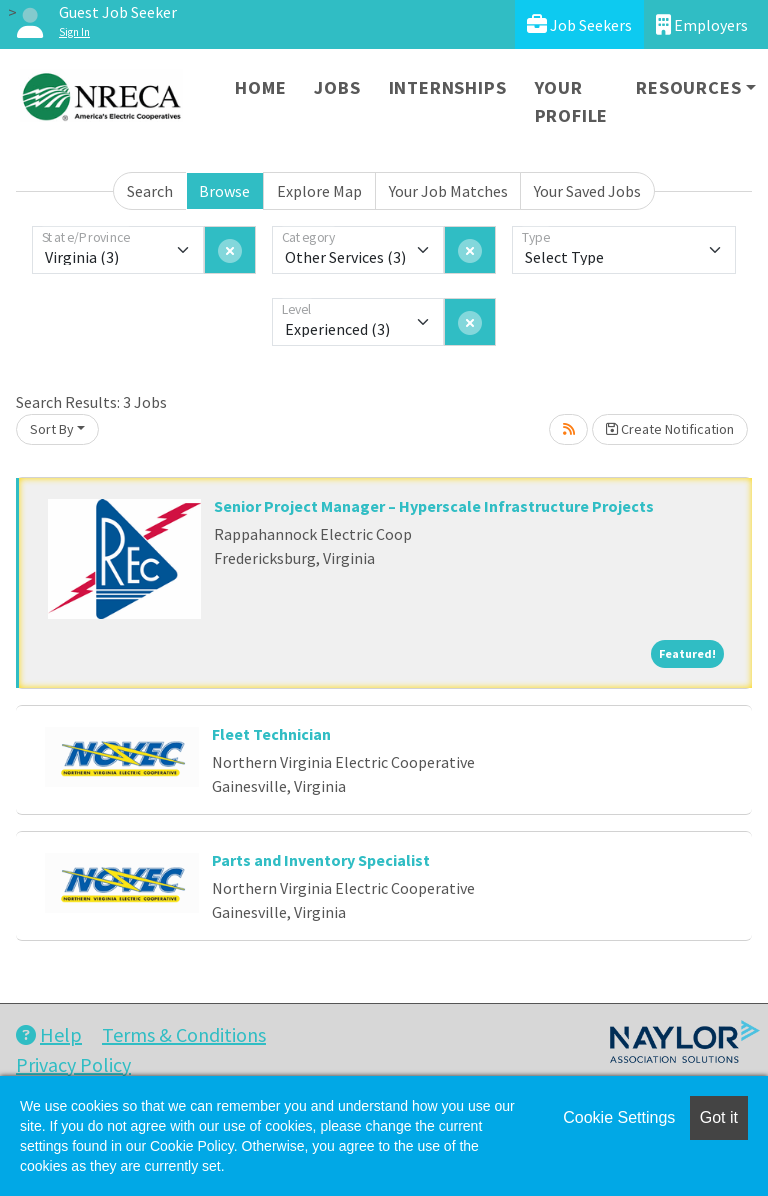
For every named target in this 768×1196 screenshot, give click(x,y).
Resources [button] (688, 87)
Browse (224, 191)
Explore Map (319, 191)
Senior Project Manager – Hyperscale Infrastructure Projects (434, 506)
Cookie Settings (619, 1117)
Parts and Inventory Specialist (321, 860)
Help (49, 1034)
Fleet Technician (271, 734)
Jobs (337, 87)
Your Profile (572, 101)
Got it (719, 1117)
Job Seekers (579, 24)
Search (150, 191)
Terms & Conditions (184, 1034)
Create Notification (670, 429)
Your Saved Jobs (587, 191)
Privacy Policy (73, 1064)
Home (260, 87)
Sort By (52, 429)
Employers (702, 24)
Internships (448, 87)
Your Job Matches (448, 191)
